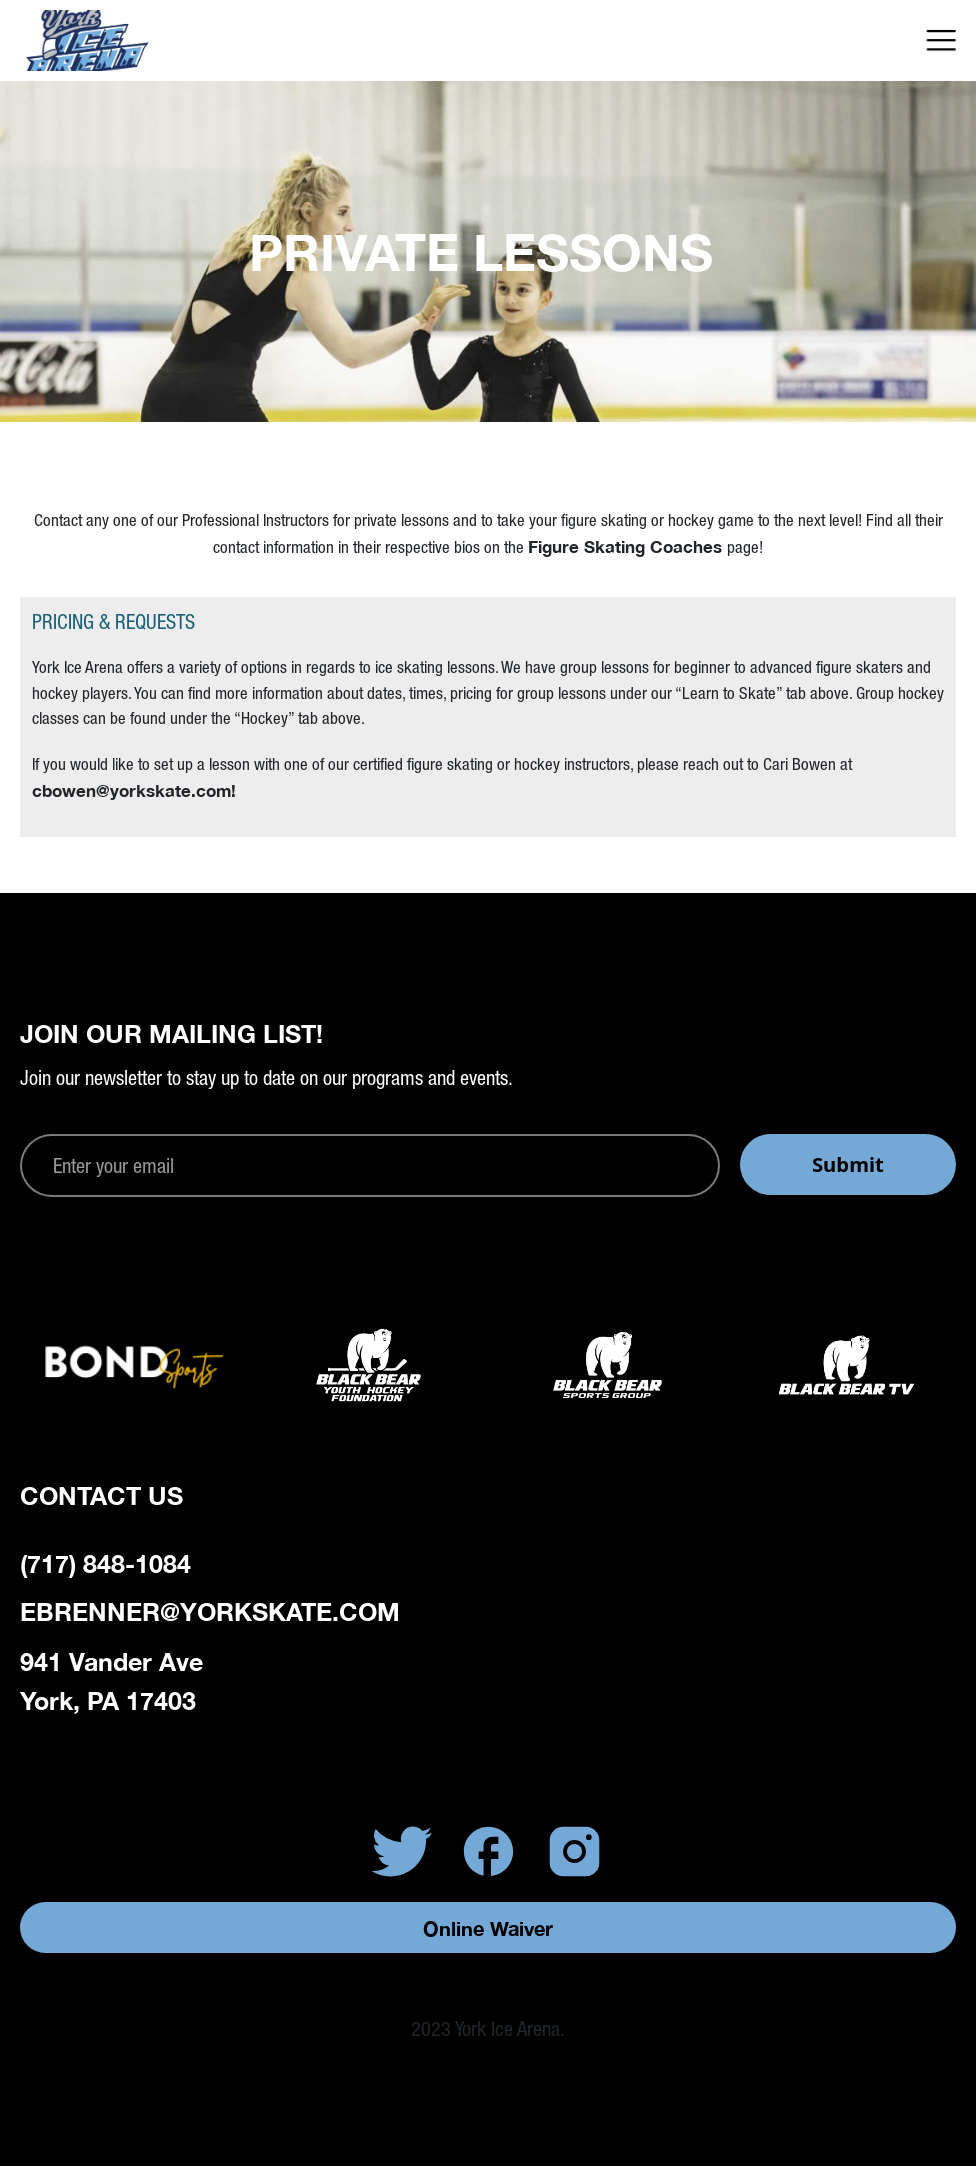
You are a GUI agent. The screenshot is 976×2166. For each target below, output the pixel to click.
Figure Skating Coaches (627, 546)
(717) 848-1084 (105, 1563)
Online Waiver (488, 1928)
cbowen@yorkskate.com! (134, 790)
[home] (132, 40)
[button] (941, 40)
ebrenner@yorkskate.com (210, 1611)
